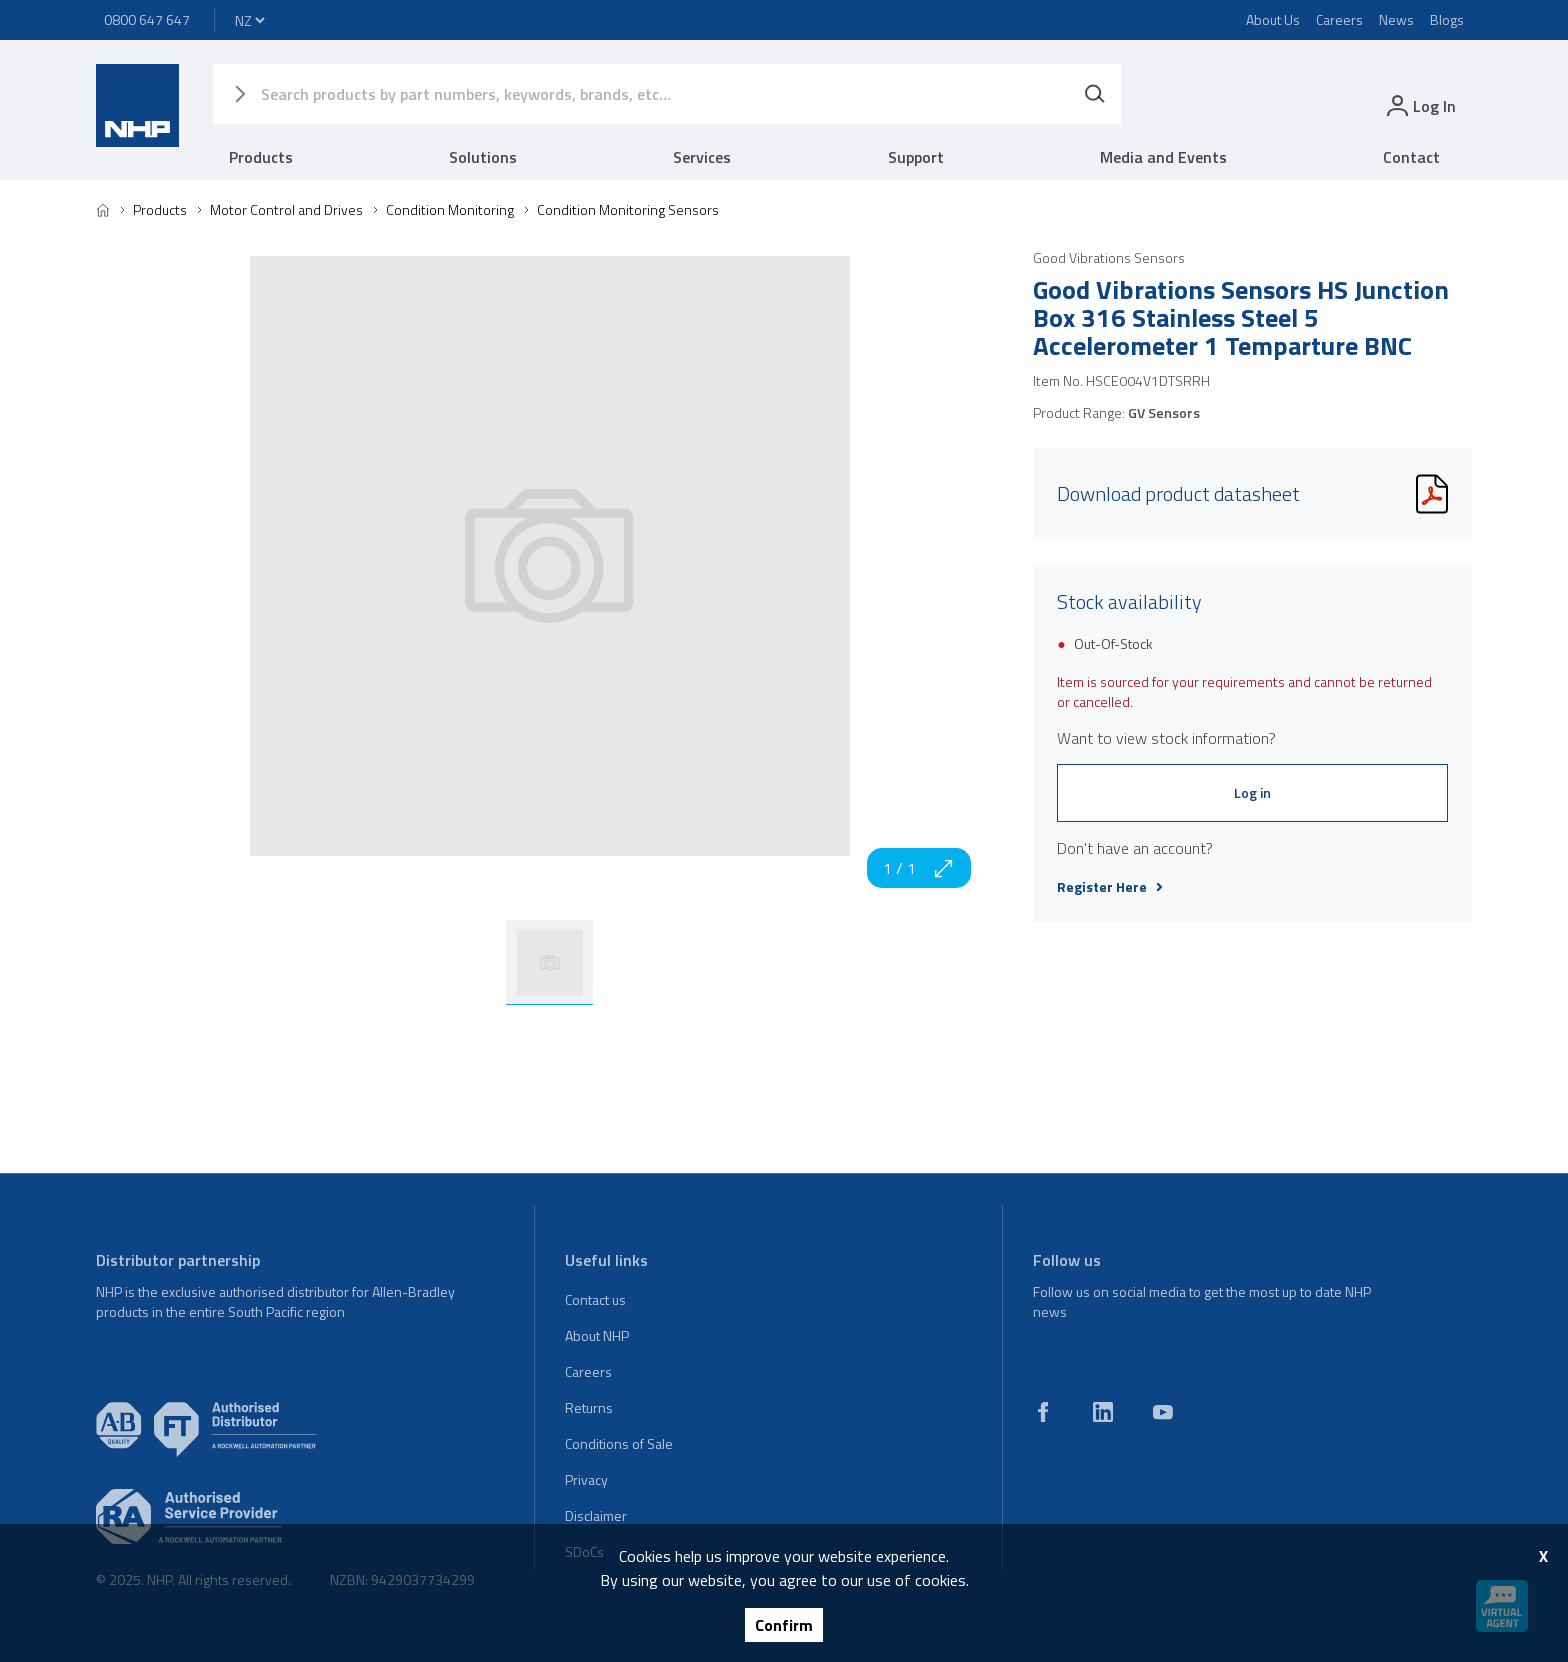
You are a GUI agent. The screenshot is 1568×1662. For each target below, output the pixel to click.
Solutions (483, 157)
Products (261, 157)
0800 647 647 (147, 19)
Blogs (1447, 19)
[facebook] (1043, 1412)
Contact (1411, 157)
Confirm (784, 1625)
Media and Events (1163, 157)
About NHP (597, 1335)
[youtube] (1163, 1412)
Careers (1339, 19)
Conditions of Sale (619, 1443)
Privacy (586, 1479)
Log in (1252, 792)
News (1396, 19)
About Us (1273, 19)
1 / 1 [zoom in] (919, 868)
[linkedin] (1103, 1412)
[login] (1419, 105)
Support (916, 157)
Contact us (595, 1299)
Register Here (1110, 887)
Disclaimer (596, 1515)
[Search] (1095, 94)
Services (702, 157)
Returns (589, 1407)
